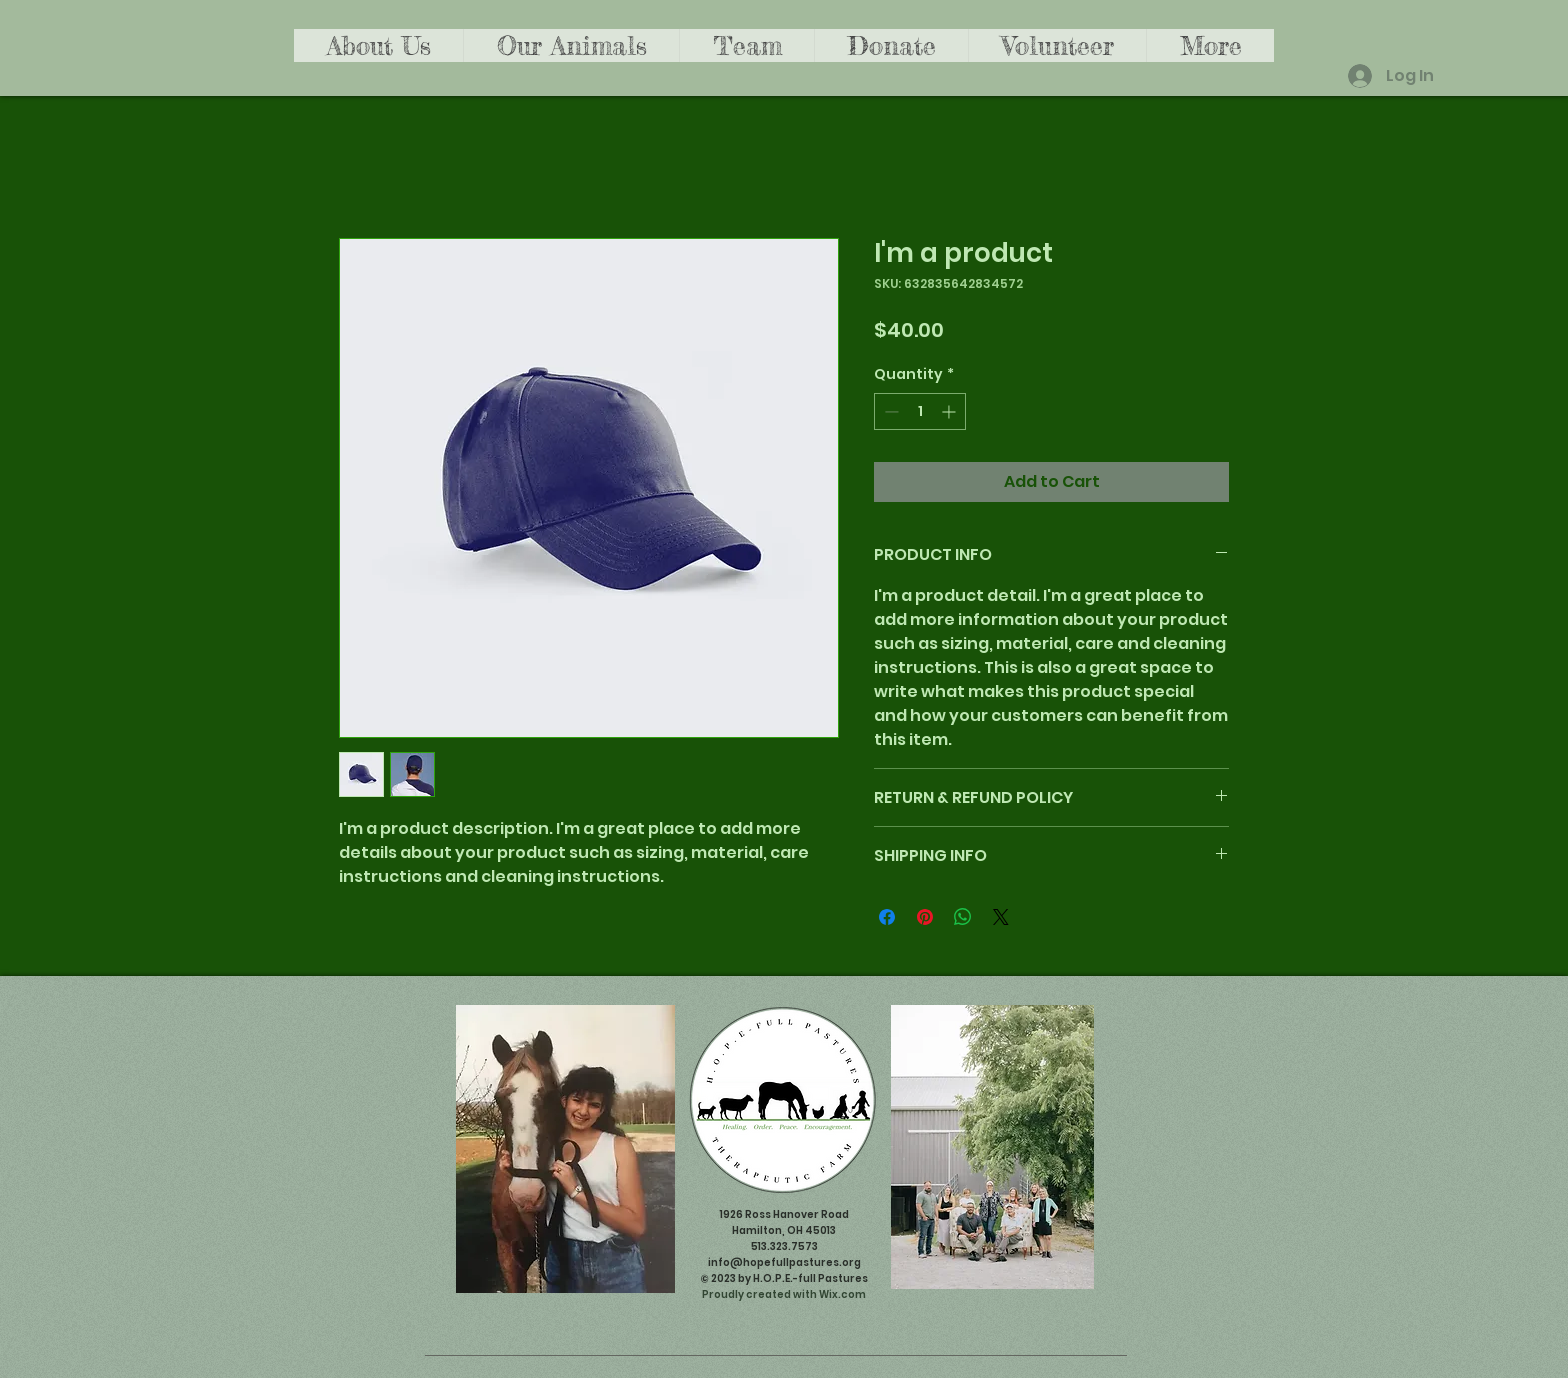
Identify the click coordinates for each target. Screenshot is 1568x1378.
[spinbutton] (920, 411)
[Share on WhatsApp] (963, 917)
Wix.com (842, 1294)
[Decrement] (889, 411)
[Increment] (950, 411)
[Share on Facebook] (887, 917)
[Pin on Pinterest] (925, 917)
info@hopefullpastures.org (784, 1262)
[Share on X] (1001, 917)
